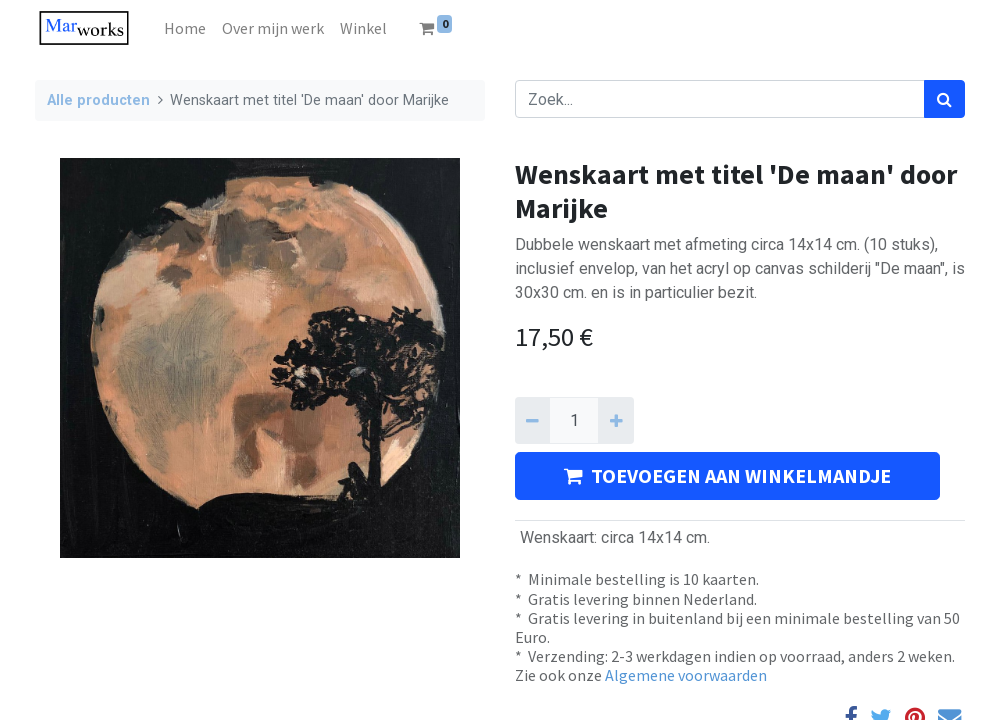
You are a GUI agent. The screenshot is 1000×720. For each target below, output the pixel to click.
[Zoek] (944, 99)
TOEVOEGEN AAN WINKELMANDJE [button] (727, 475)
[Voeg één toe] (615, 420)
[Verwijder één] (532, 420)
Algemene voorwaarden (686, 675)
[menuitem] (185, 28)
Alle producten (98, 100)
